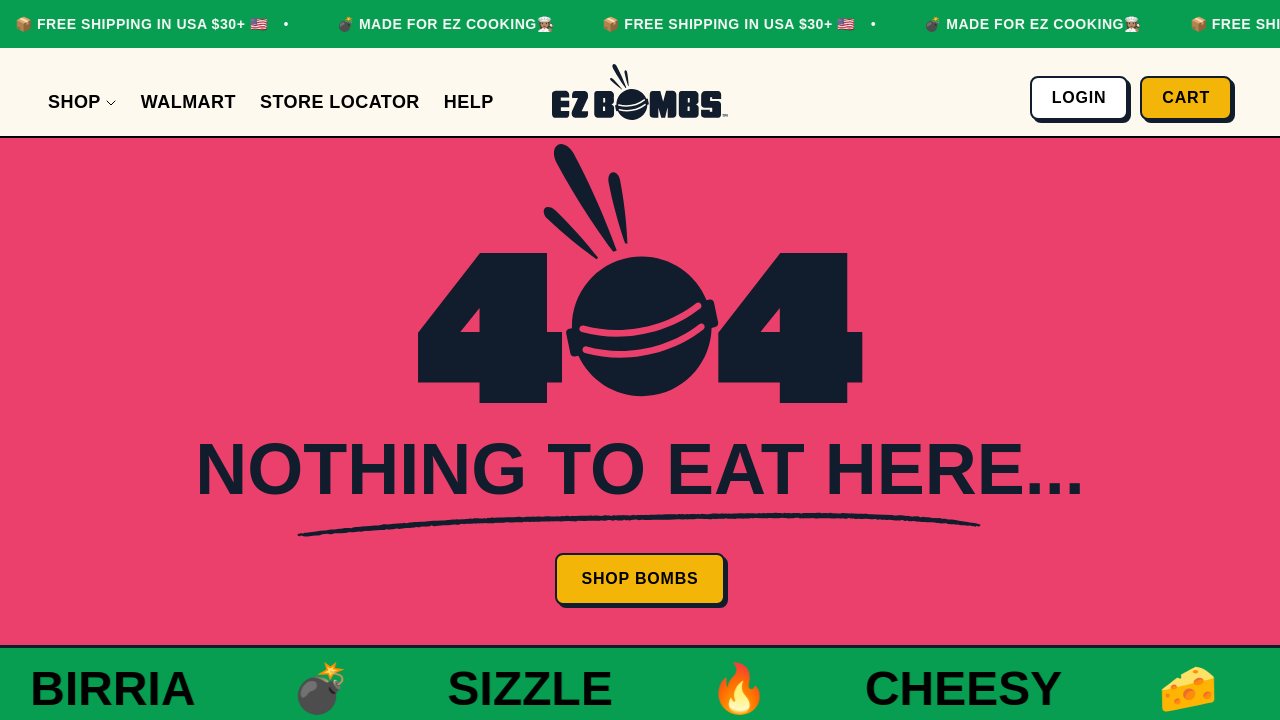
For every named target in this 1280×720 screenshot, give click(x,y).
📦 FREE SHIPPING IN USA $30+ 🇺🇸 (137, 24)
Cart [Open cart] (1186, 97)
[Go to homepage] (640, 92)
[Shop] (82, 102)
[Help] (469, 102)
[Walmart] (188, 102)
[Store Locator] (340, 102)
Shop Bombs (639, 578)
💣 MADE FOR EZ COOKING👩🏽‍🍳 (441, 24)
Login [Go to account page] (1079, 97)
